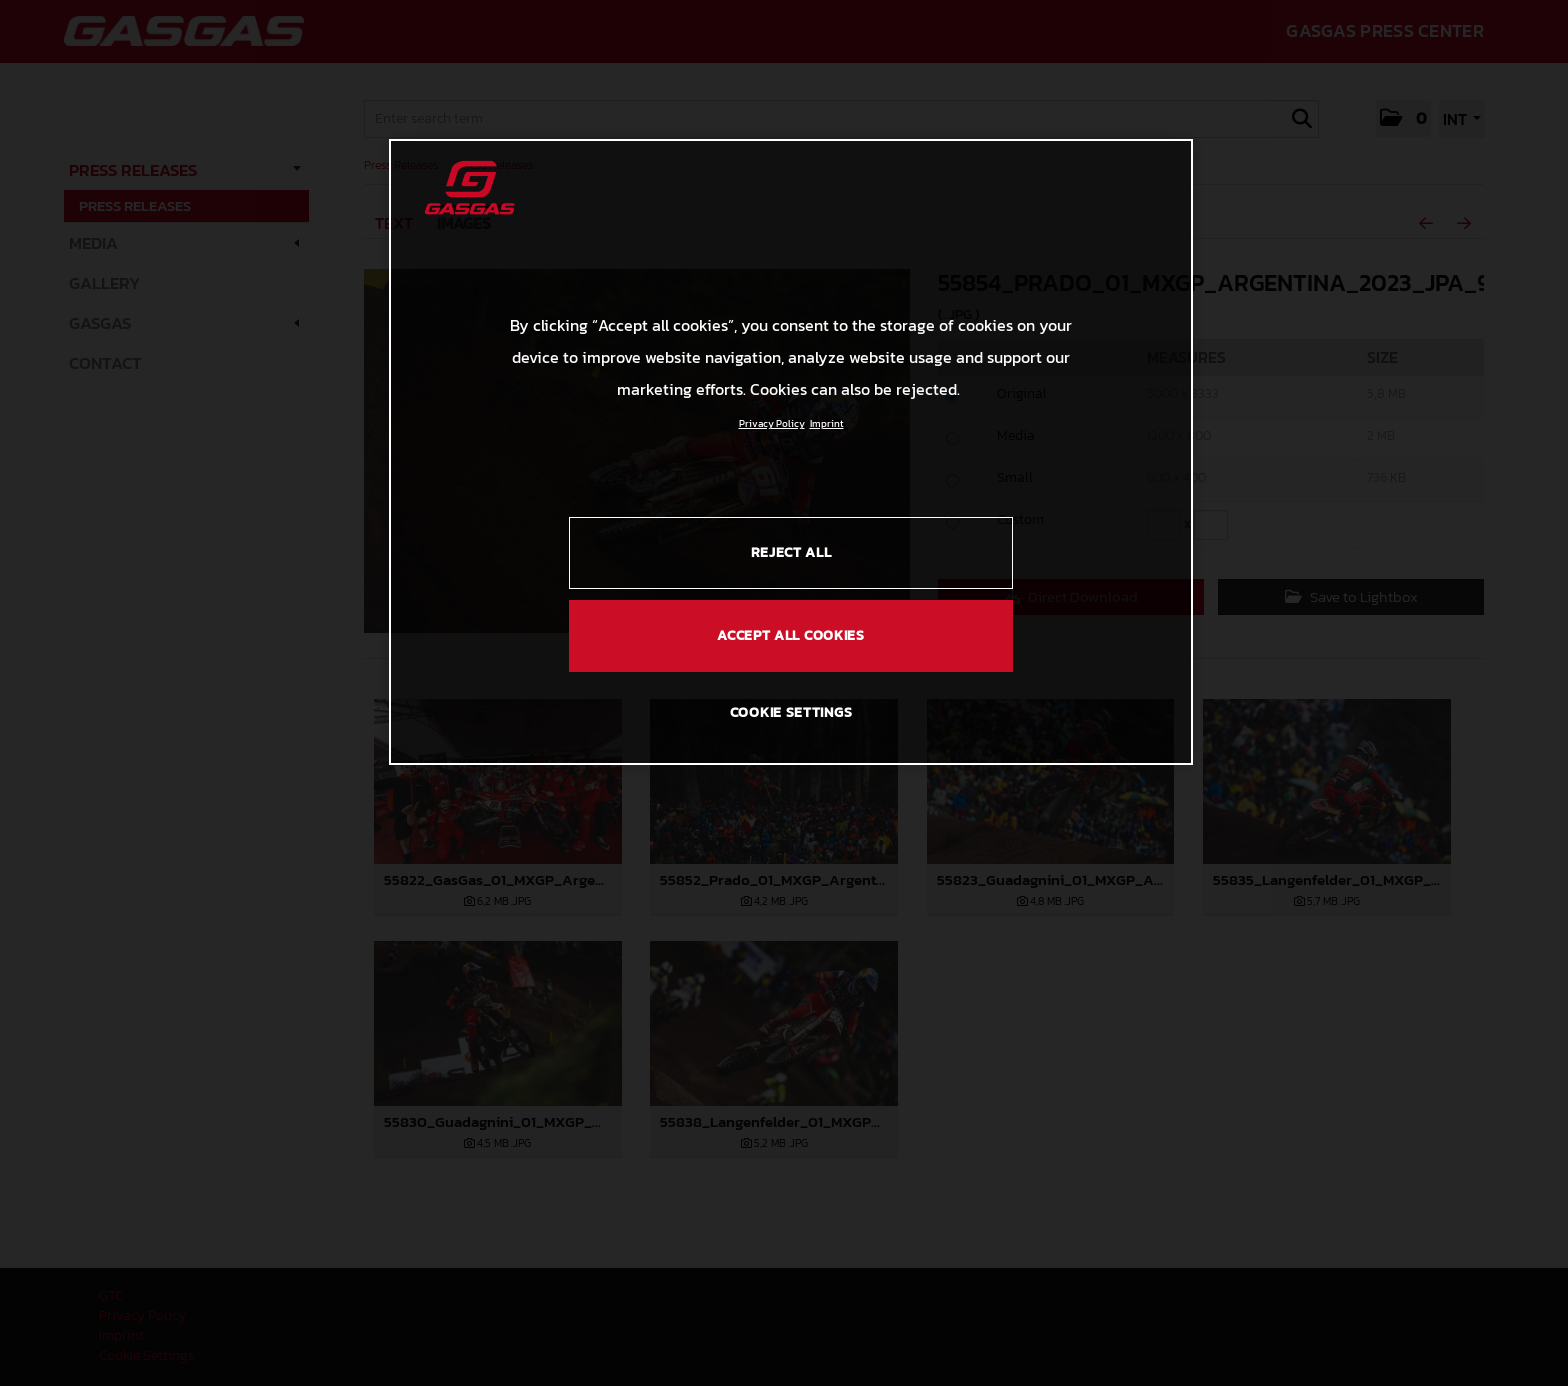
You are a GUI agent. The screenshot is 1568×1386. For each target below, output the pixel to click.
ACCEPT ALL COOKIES (791, 635)
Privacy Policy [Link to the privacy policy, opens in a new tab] (772, 423)
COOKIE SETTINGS (791, 712)
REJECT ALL (791, 552)
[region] (791, 452)
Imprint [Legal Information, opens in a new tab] (827, 423)
